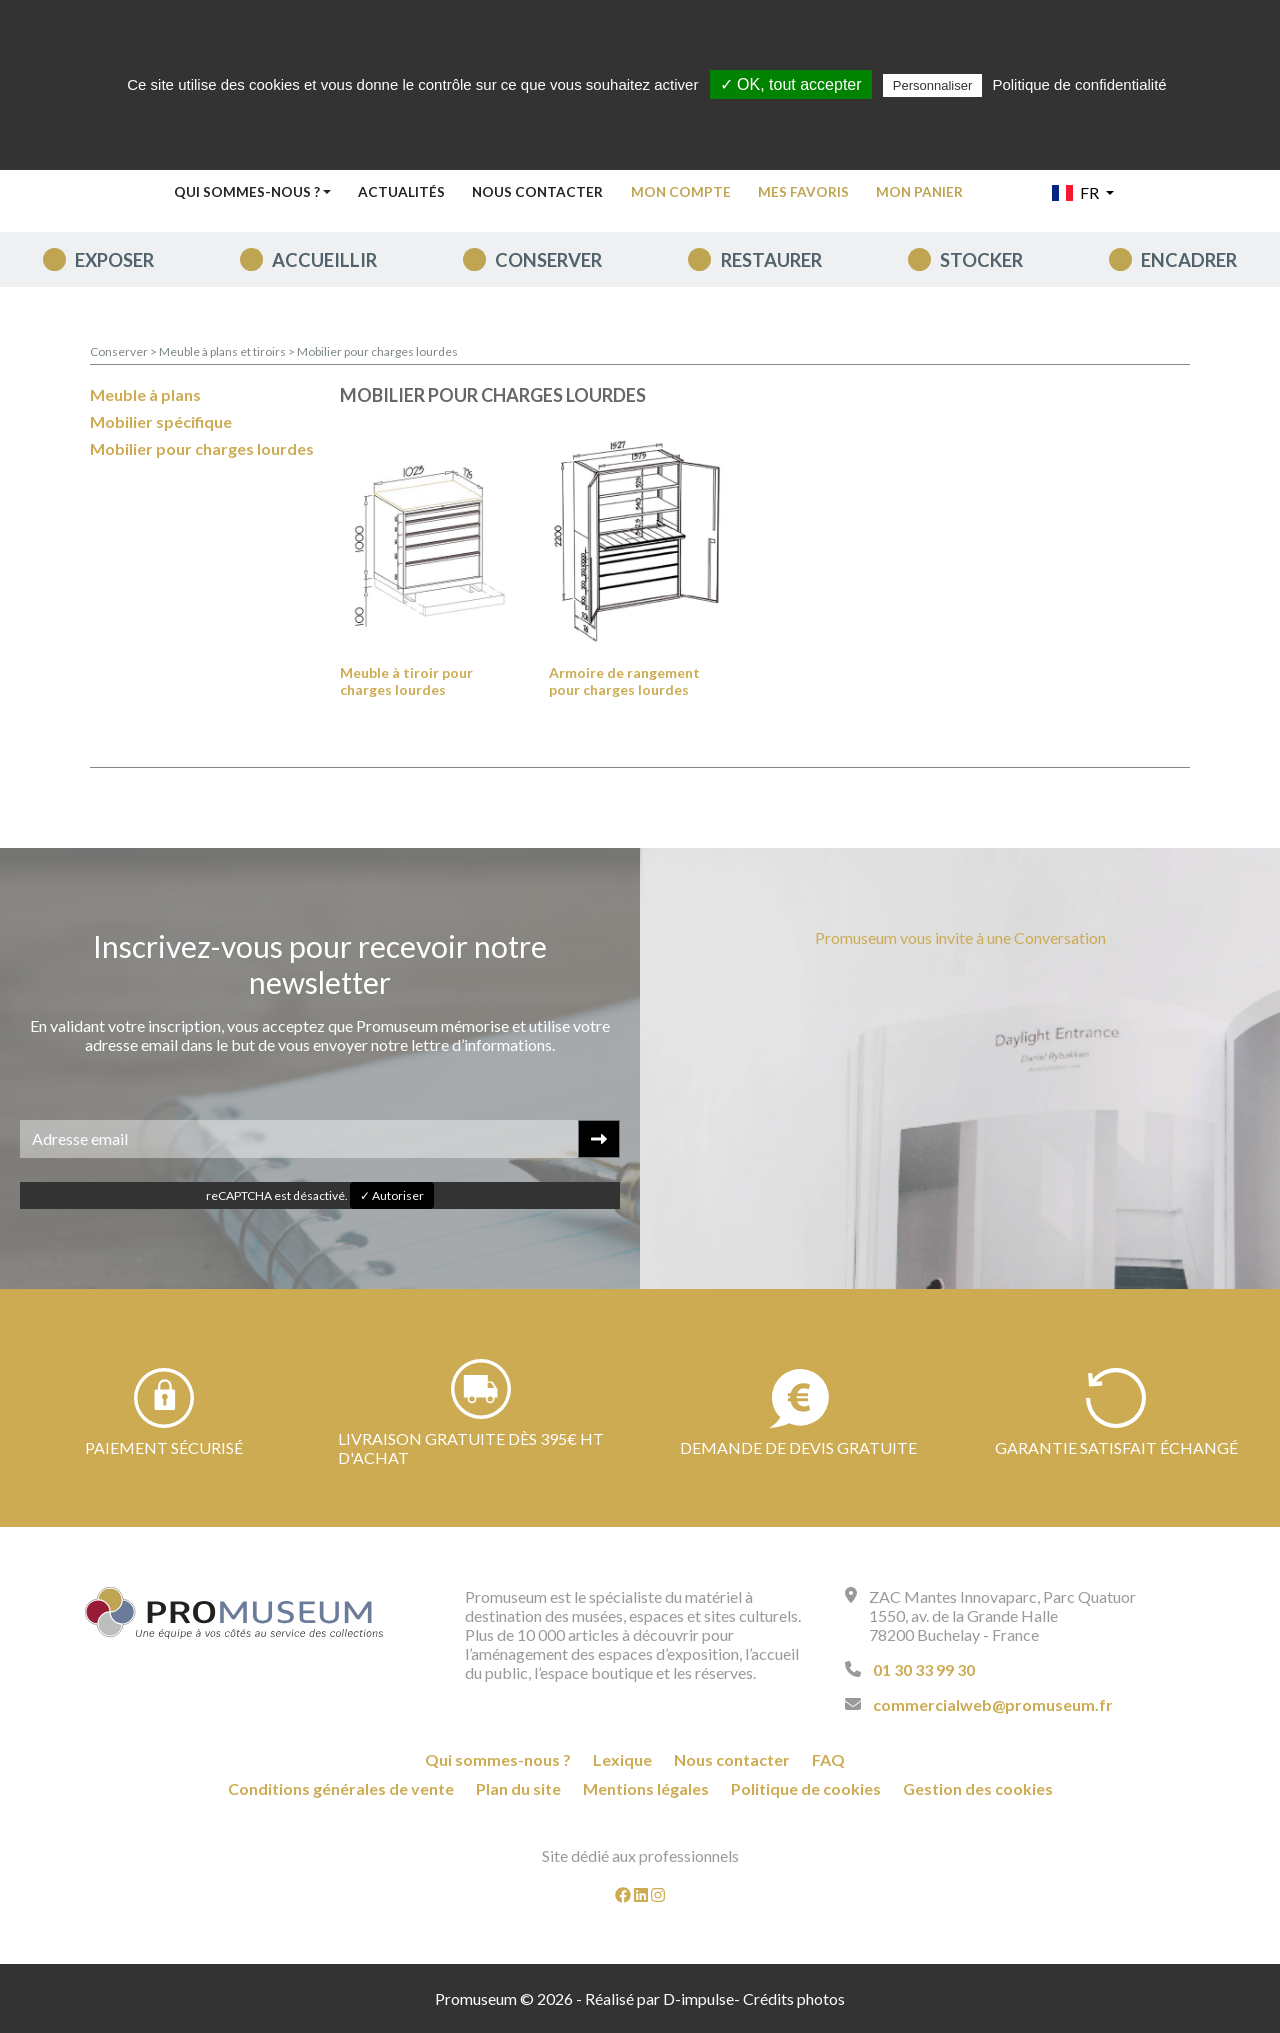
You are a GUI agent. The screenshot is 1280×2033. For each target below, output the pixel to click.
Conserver (548, 260)
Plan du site (518, 1788)
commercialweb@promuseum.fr (993, 1704)
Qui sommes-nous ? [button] (247, 192)
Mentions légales (646, 1788)
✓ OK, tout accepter (791, 84)
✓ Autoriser (392, 1195)
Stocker (981, 260)
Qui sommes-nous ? (498, 1759)
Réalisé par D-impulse (659, 1998)
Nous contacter (537, 192)
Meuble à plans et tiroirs (223, 351)
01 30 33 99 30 (924, 1669)
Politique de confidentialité (1079, 84)
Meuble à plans (145, 394)
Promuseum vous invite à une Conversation (960, 937)
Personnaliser (933, 85)
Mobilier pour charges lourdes (377, 351)
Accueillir (324, 260)
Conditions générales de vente (341, 1788)
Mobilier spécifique (161, 421)
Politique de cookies (806, 1788)
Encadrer (1189, 260)
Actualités (401, 192)
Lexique (622, 1759)
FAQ (828, 1759)
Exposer (114, 260)
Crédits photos (794, 1998)
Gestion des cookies (978, 1788)
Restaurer (771, 260)
